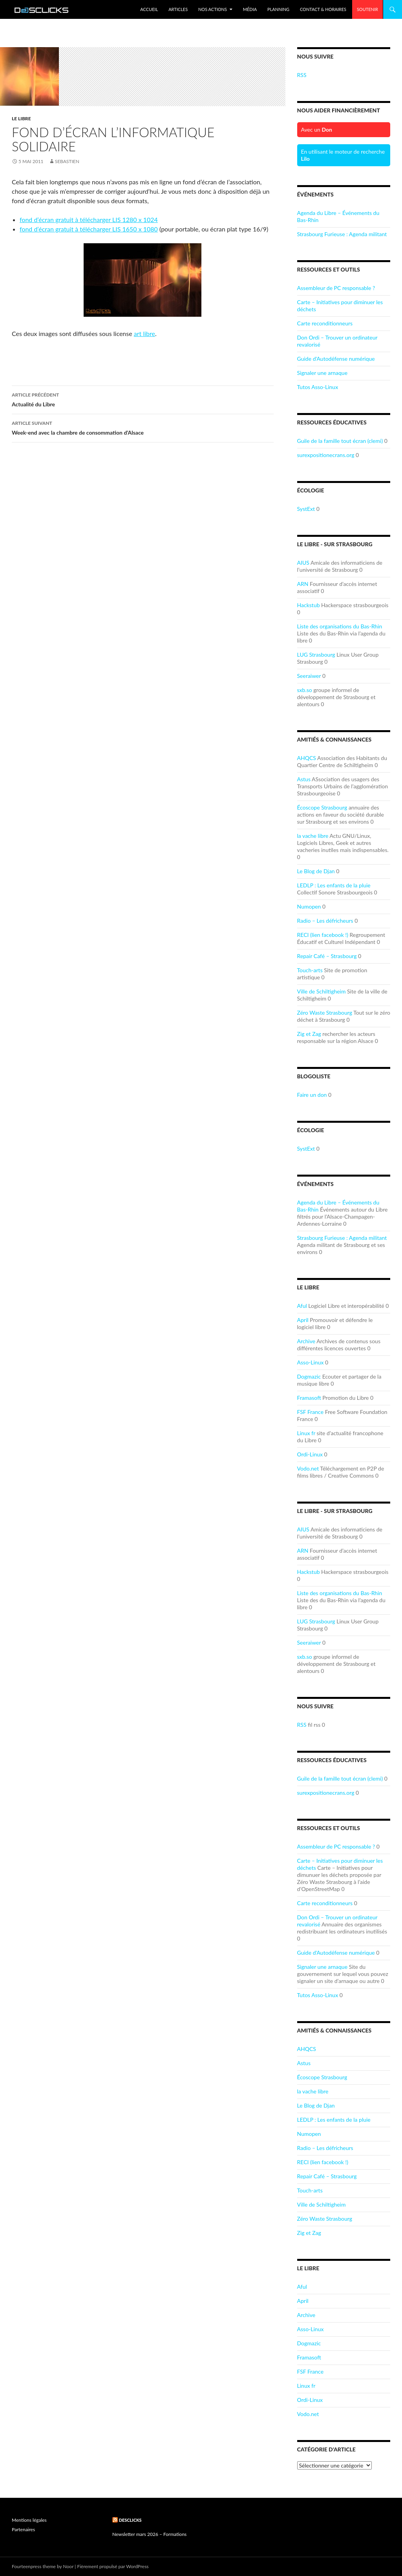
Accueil (149, 9)
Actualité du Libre (143, 399)
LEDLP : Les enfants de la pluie (334, 885)
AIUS (303, 562)
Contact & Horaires (323, 9)
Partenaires (23, 2529)
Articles (178, 9)
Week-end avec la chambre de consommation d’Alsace (143, 427)
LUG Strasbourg (316, 654)
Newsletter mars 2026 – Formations (149, 2534)
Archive (306, 1341)
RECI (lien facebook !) (322, 934)
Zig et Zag (309, 1033)
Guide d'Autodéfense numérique (336, 358)
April (303, 1319)
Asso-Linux (310, 1362)
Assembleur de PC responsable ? (336, 288)
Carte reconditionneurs (325, 323)
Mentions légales (29, 2520)
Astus (304, 779)
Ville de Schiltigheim (321, 991)
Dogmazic (309, 1376)
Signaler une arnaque (322, 372)
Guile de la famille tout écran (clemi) (340, 440)
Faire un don (312, 1094)
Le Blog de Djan (316, 871)
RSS (302, 75)
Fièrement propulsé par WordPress (112, 2566)
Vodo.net (308, 1468)
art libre (144, 333)
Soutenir (367, 9)
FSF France (310, 1411)
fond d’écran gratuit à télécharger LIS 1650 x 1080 (89, 229)
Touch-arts (310, 970)
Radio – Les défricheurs (325, 920)
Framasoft (309, 1397)
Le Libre (21, 118)
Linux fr (306, 1433)
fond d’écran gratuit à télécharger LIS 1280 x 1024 (89, 219)
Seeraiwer (309, 675)
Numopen (309, 906)
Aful (302, 1305)
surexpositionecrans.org (325, 455)
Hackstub (308, 605)
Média (250, 9)
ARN (303, 583)
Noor (68, 2566)
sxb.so (304, 690)
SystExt (306, 508)
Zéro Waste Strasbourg (324, 1012)
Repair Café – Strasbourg (327, 956)
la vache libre (313, 835)
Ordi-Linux (310, 1454)
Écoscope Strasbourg (322, 807)
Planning (278, 9)
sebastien (67, 161)
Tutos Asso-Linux (317, 387)
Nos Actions (212, 9)
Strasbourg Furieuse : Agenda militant (342, 234)
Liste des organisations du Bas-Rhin (339, 626)
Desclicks (130, 2520)
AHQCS (306, 758)
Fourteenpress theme (34, 2566)
